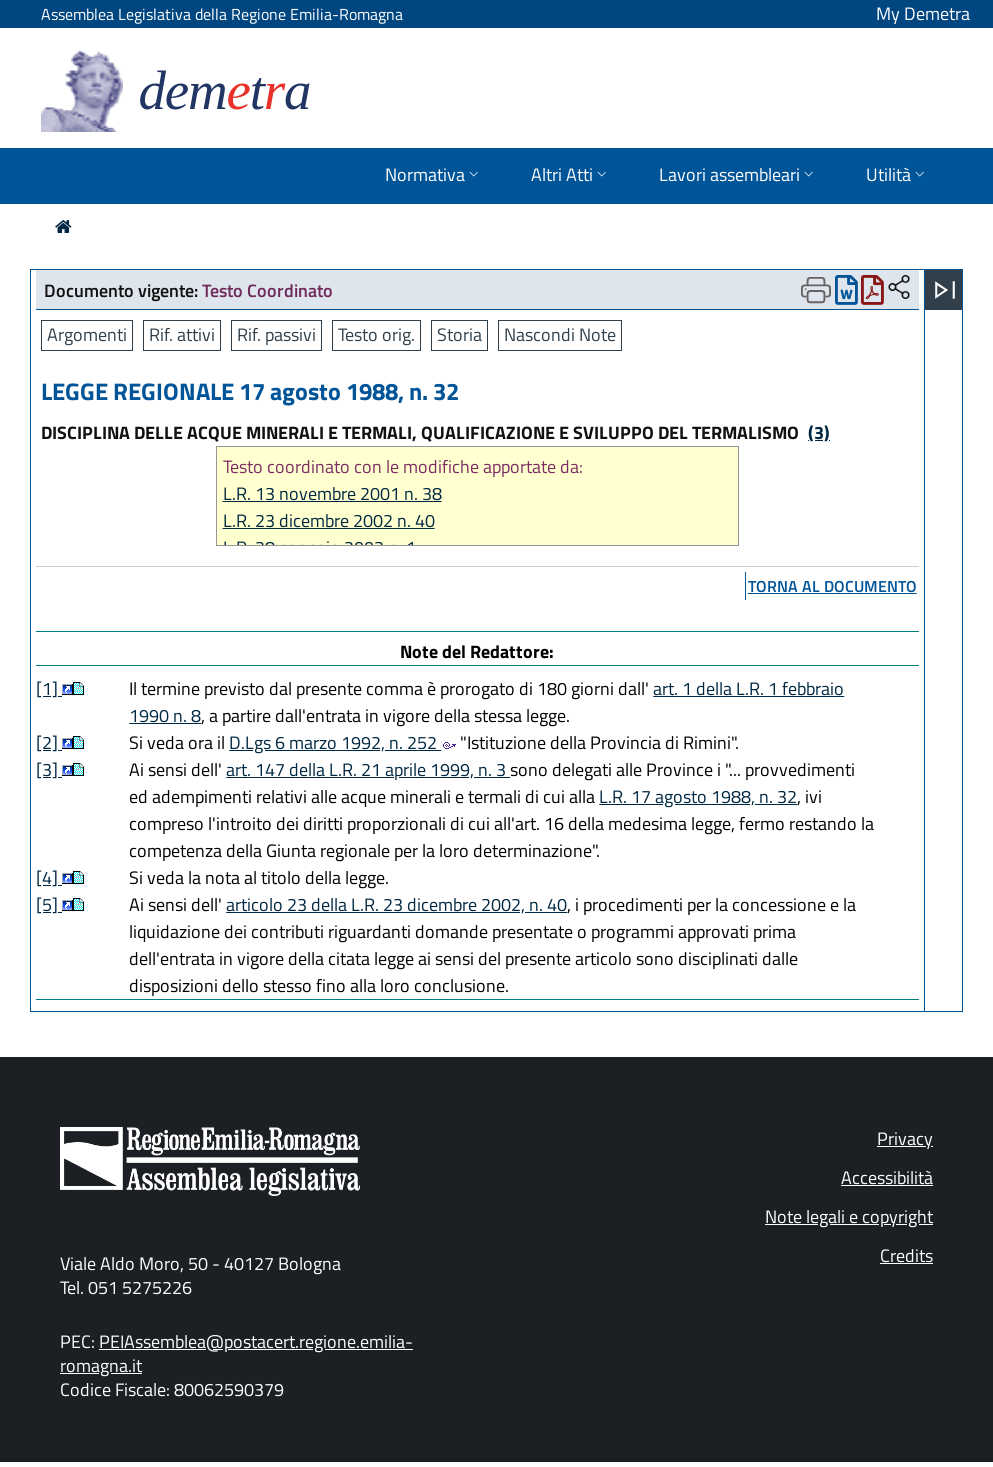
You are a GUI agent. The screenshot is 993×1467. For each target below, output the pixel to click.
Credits (906, 1255)
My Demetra (923, 13)
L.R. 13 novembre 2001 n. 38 (332, 493)
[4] (49, 877)
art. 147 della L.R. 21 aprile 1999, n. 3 (368, 769)
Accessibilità (887, 1177)
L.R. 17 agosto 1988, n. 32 (698, 796)
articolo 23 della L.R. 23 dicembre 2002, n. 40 (396, 904)
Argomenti (87, 334)
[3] (49, 769)
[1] (49, 688)
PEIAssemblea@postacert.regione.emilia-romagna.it (236, 1353)
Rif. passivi (276, 334)
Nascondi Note (560, 334)
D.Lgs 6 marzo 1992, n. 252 (342, 742)
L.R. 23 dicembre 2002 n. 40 (329, 520)
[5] (49, 904)
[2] (49, 742)
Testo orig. (376, 334)
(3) (819, 432)
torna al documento (832, 586)
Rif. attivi (182, 334)
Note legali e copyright (849, 1216)
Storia (459, 334)
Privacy (905, 1138)
